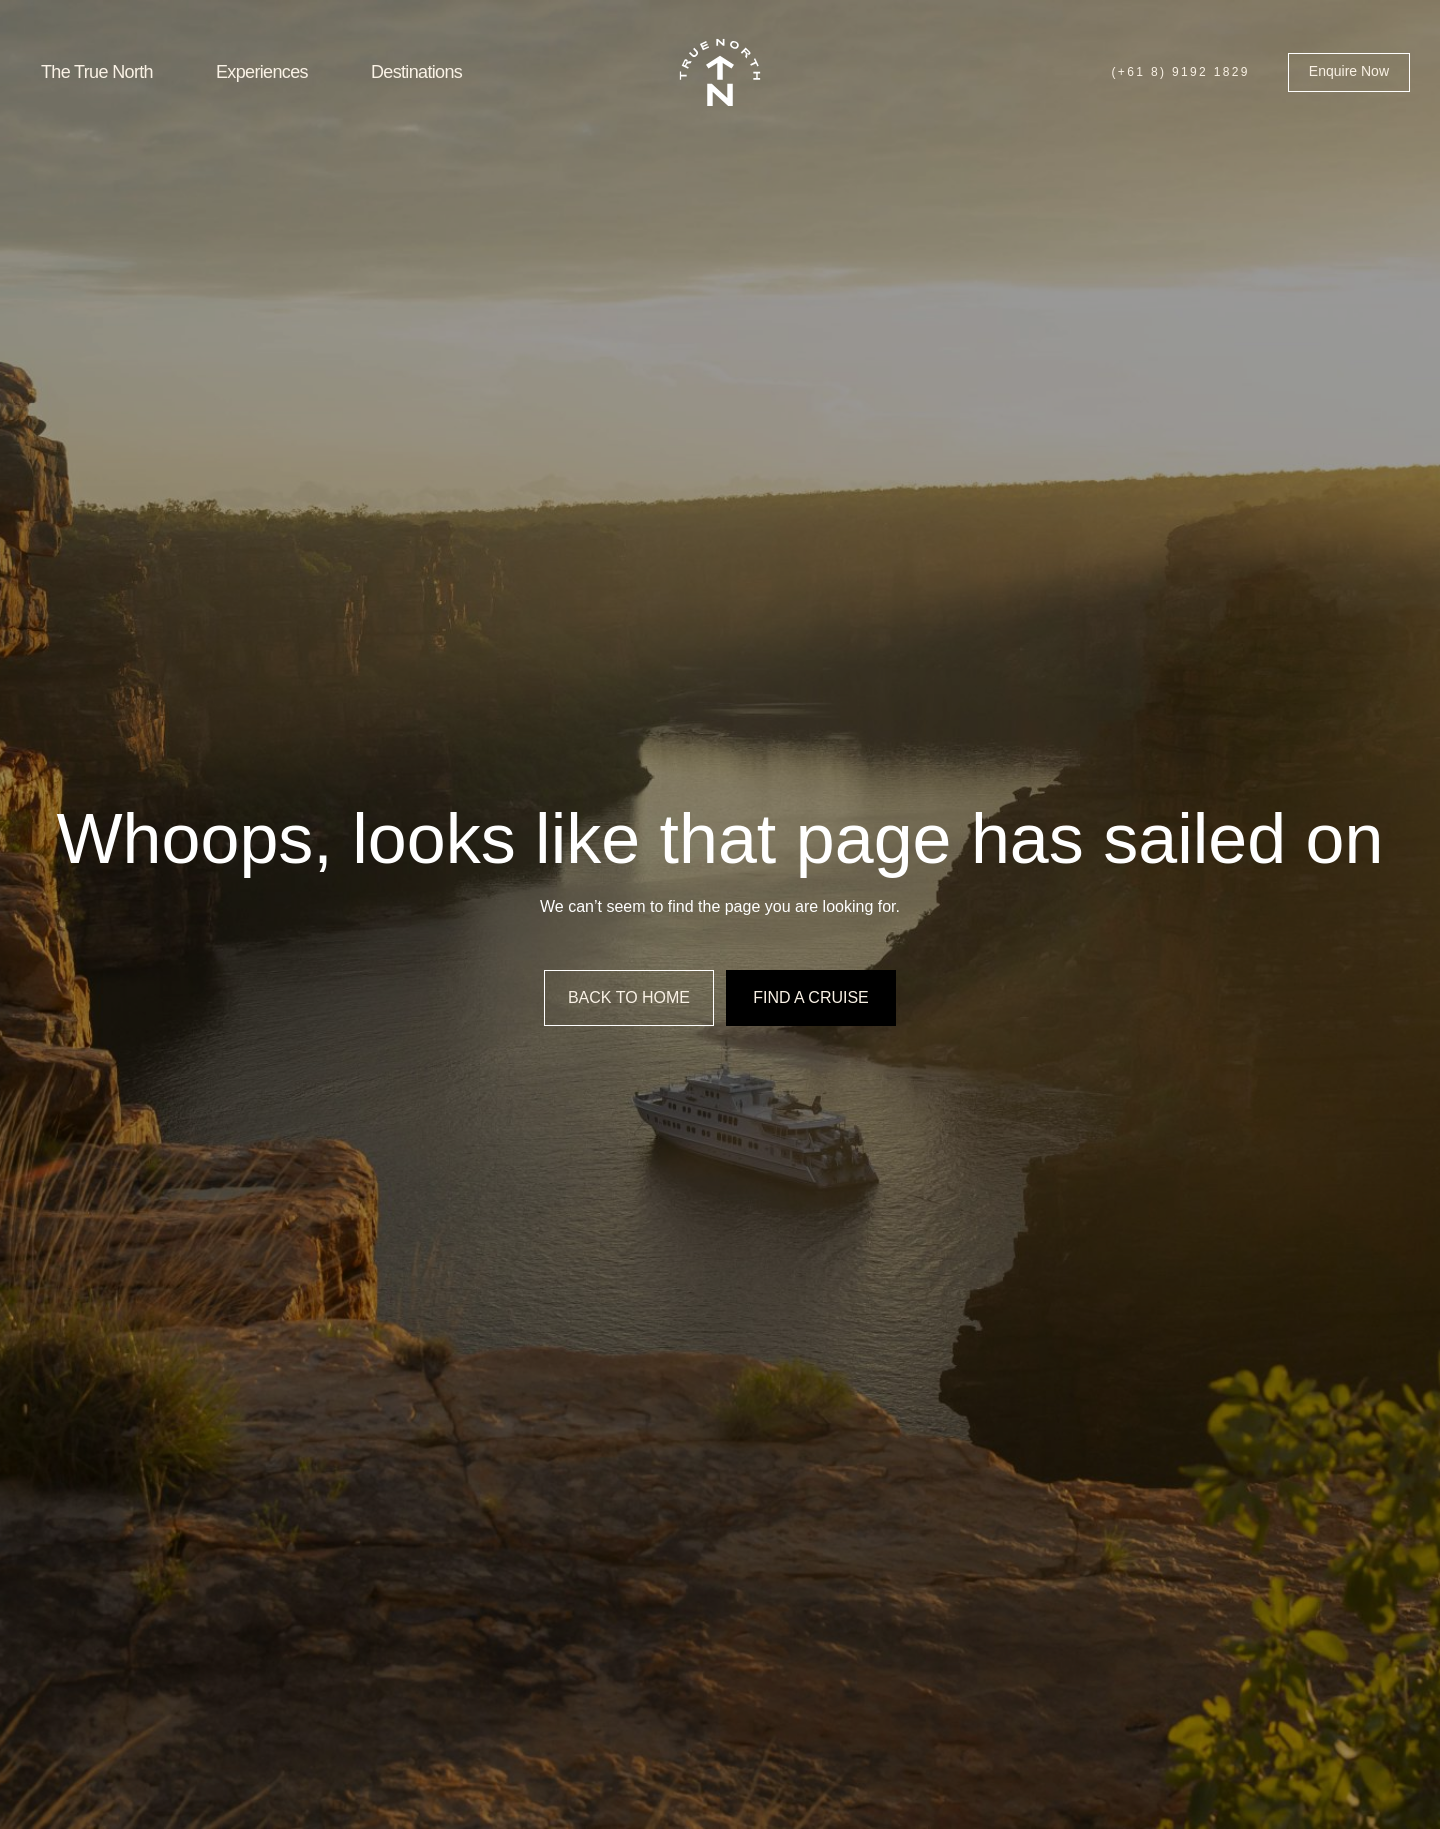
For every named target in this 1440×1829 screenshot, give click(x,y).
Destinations (416, 72)
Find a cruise (811, 997)
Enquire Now (1349, 71)
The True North (97, 72)
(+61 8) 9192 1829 (1180, 72)
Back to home (629, 997)
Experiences (262, 72)
